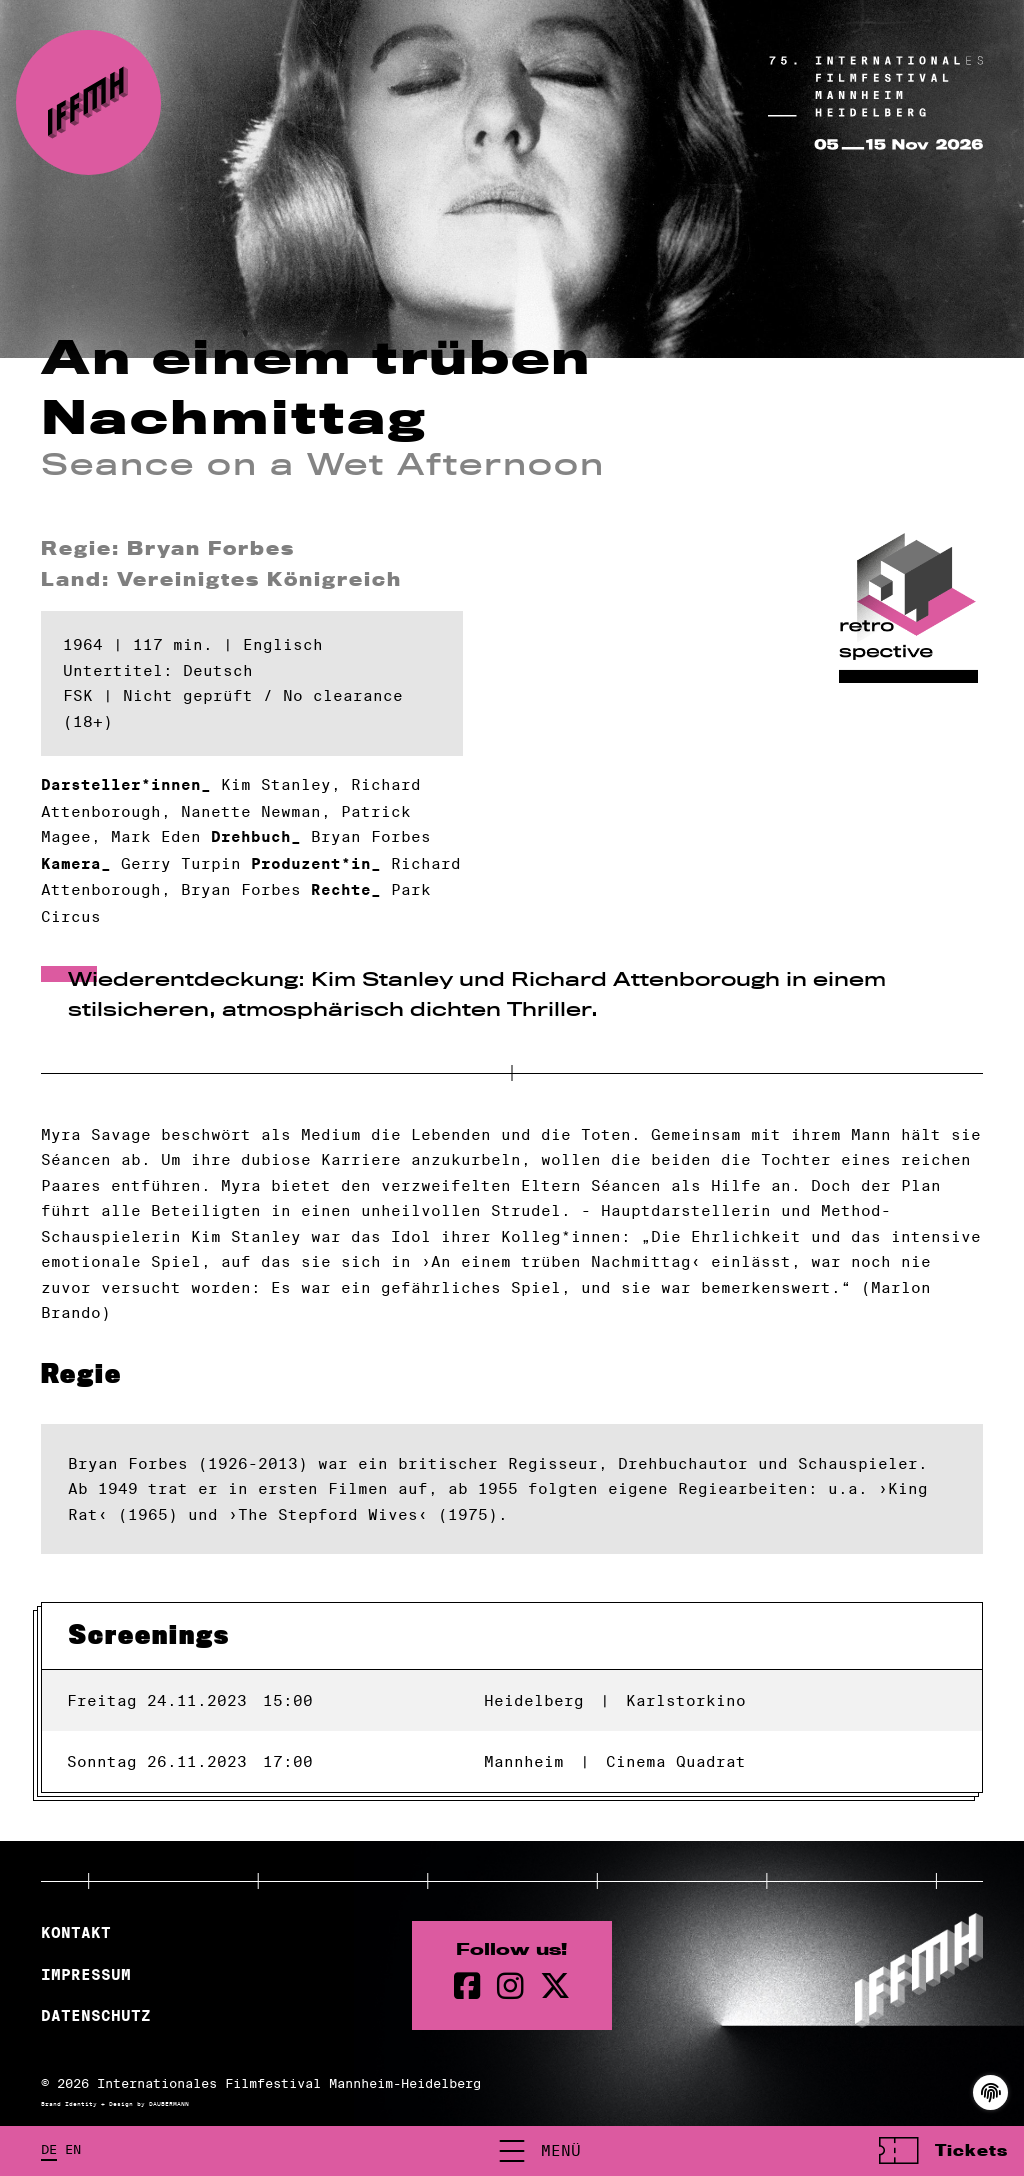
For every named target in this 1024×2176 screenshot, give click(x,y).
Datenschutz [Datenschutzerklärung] (96, 2016)
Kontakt (76, 1933)
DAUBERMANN (169, 2104)
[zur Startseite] (88, 102)
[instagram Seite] (510, 1986)
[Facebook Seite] (467, 1986)
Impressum (86, 1975)
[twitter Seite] (555, 1986)
